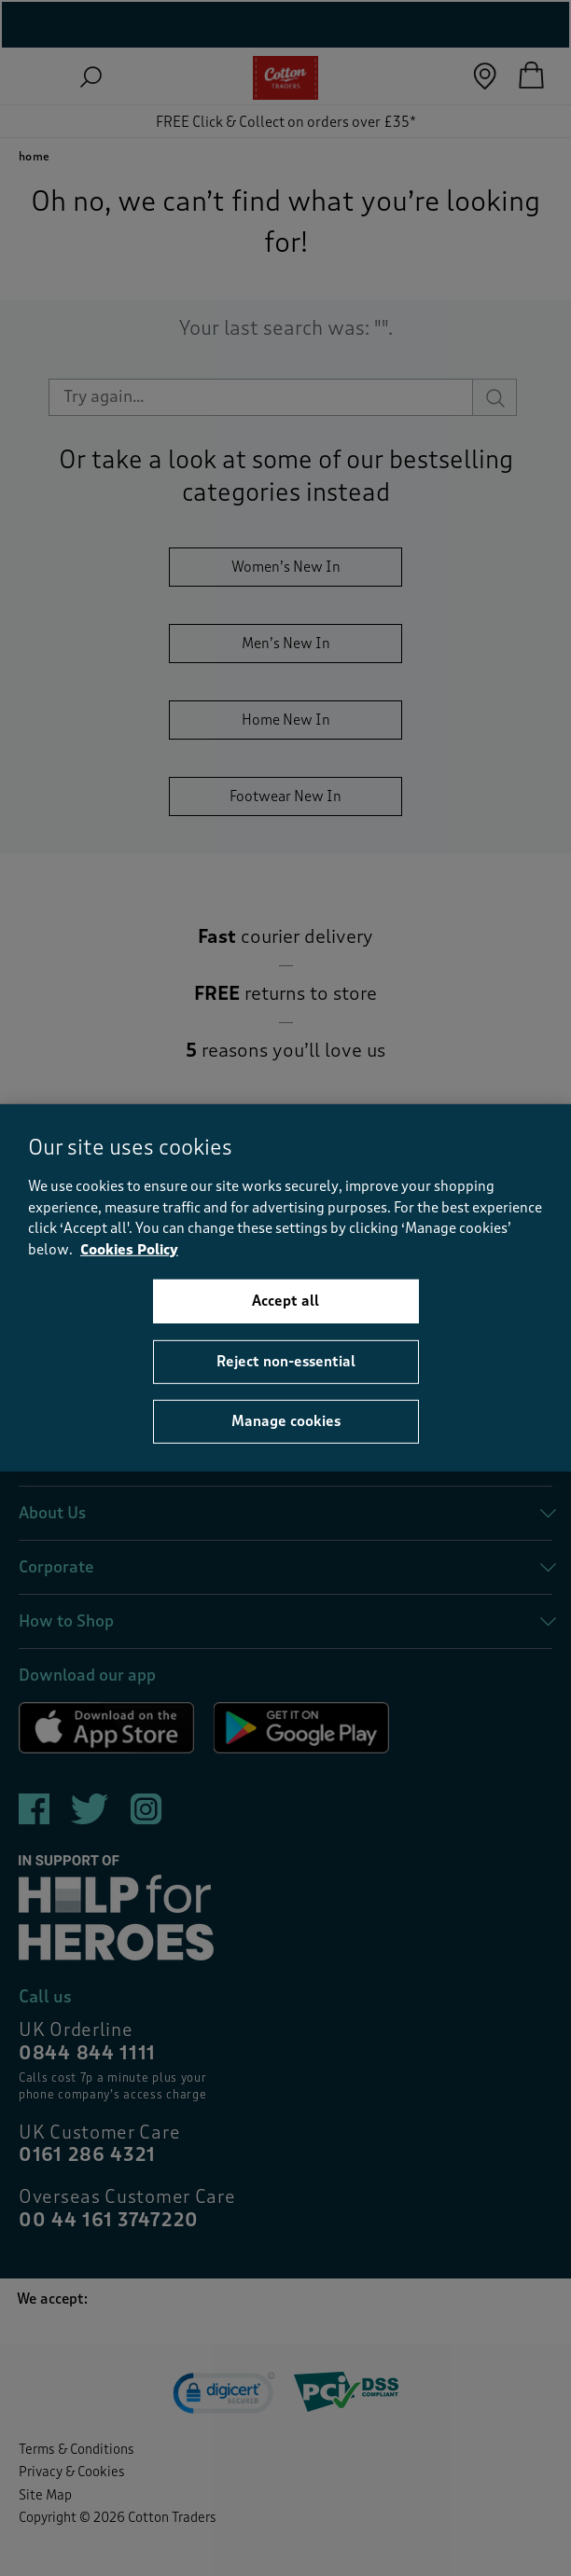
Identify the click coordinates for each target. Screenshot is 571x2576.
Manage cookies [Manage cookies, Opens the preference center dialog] (286, 1421)
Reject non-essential (285, 1361)
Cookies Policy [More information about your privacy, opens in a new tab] (129, 1250)
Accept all (285, 1301)
